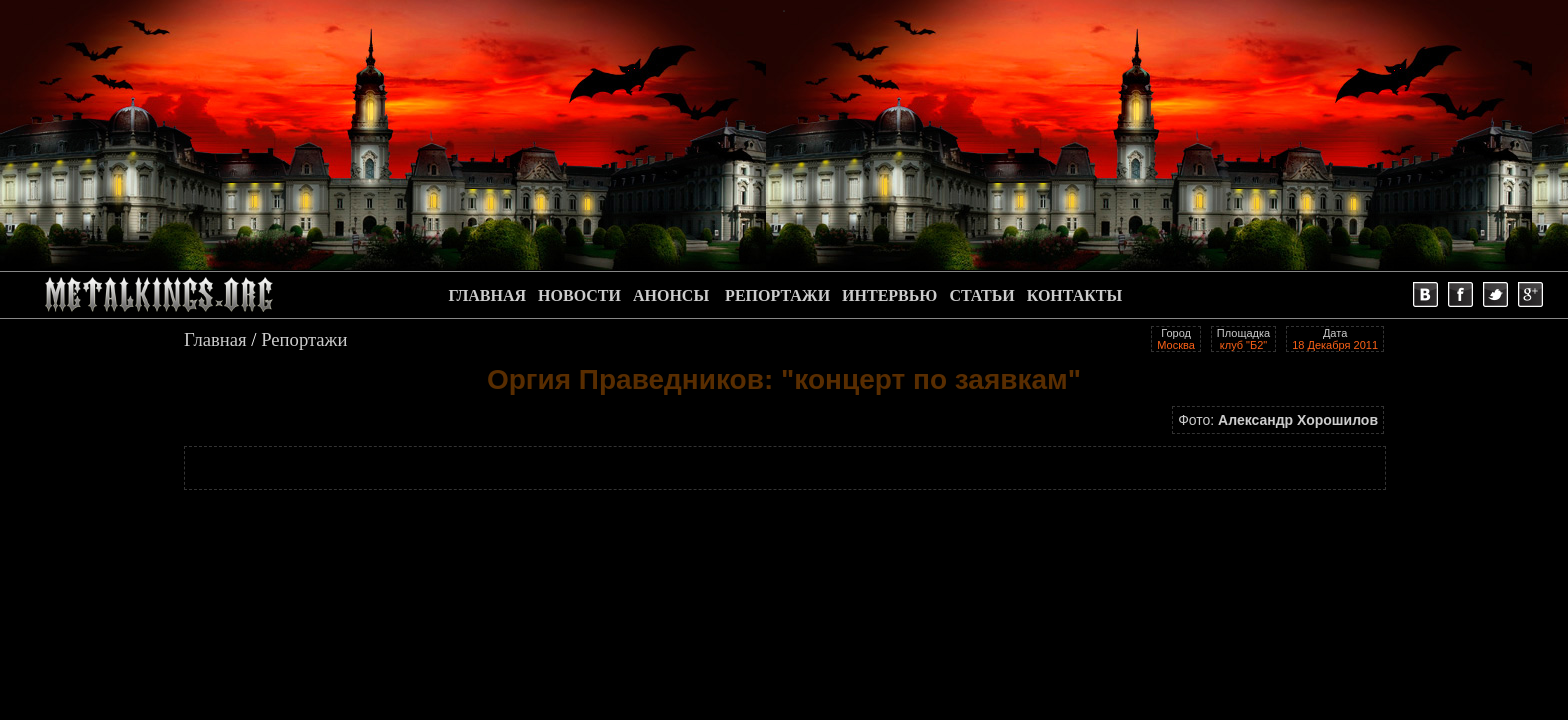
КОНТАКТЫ (1075, 295)
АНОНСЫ (671, 295)
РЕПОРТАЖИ (777, 295)
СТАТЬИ (981, 295)
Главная (215, 339)
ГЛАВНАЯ (487, 295)
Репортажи (304, 339)
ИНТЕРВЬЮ (889, 295)
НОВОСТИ (579, 295)
